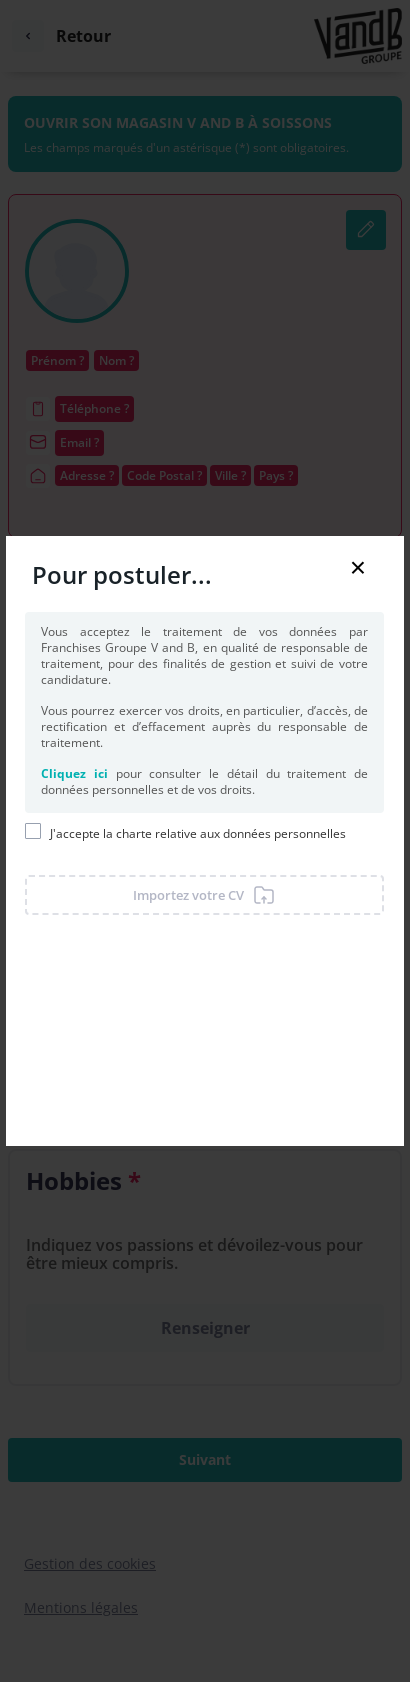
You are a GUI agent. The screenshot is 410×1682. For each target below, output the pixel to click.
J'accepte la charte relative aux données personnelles (198, 833)
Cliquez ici (74, 773)
